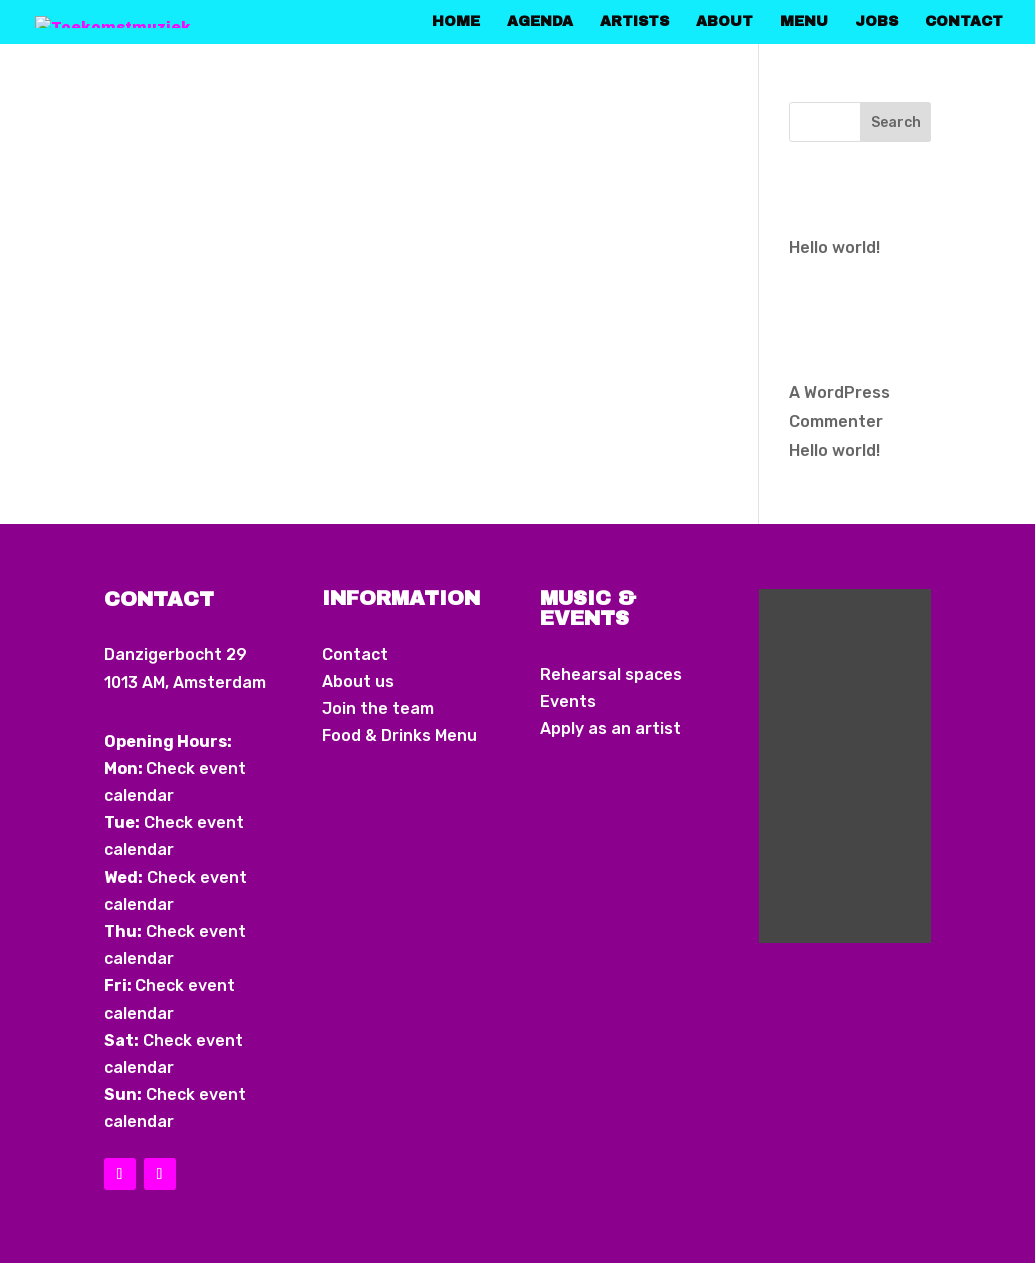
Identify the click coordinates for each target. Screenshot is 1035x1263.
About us (358, 681)
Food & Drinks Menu (399, 735)
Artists (634, 22)
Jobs (876, 22)
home (456, 22)
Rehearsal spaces (611, 674)
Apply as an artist (610, 728)
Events (568, 701)
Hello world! (834, 247)
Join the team (378, 708)
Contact (964, 22)
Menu (804, 22)
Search (896, 122)
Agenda (540, 22)
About (724, 22)
